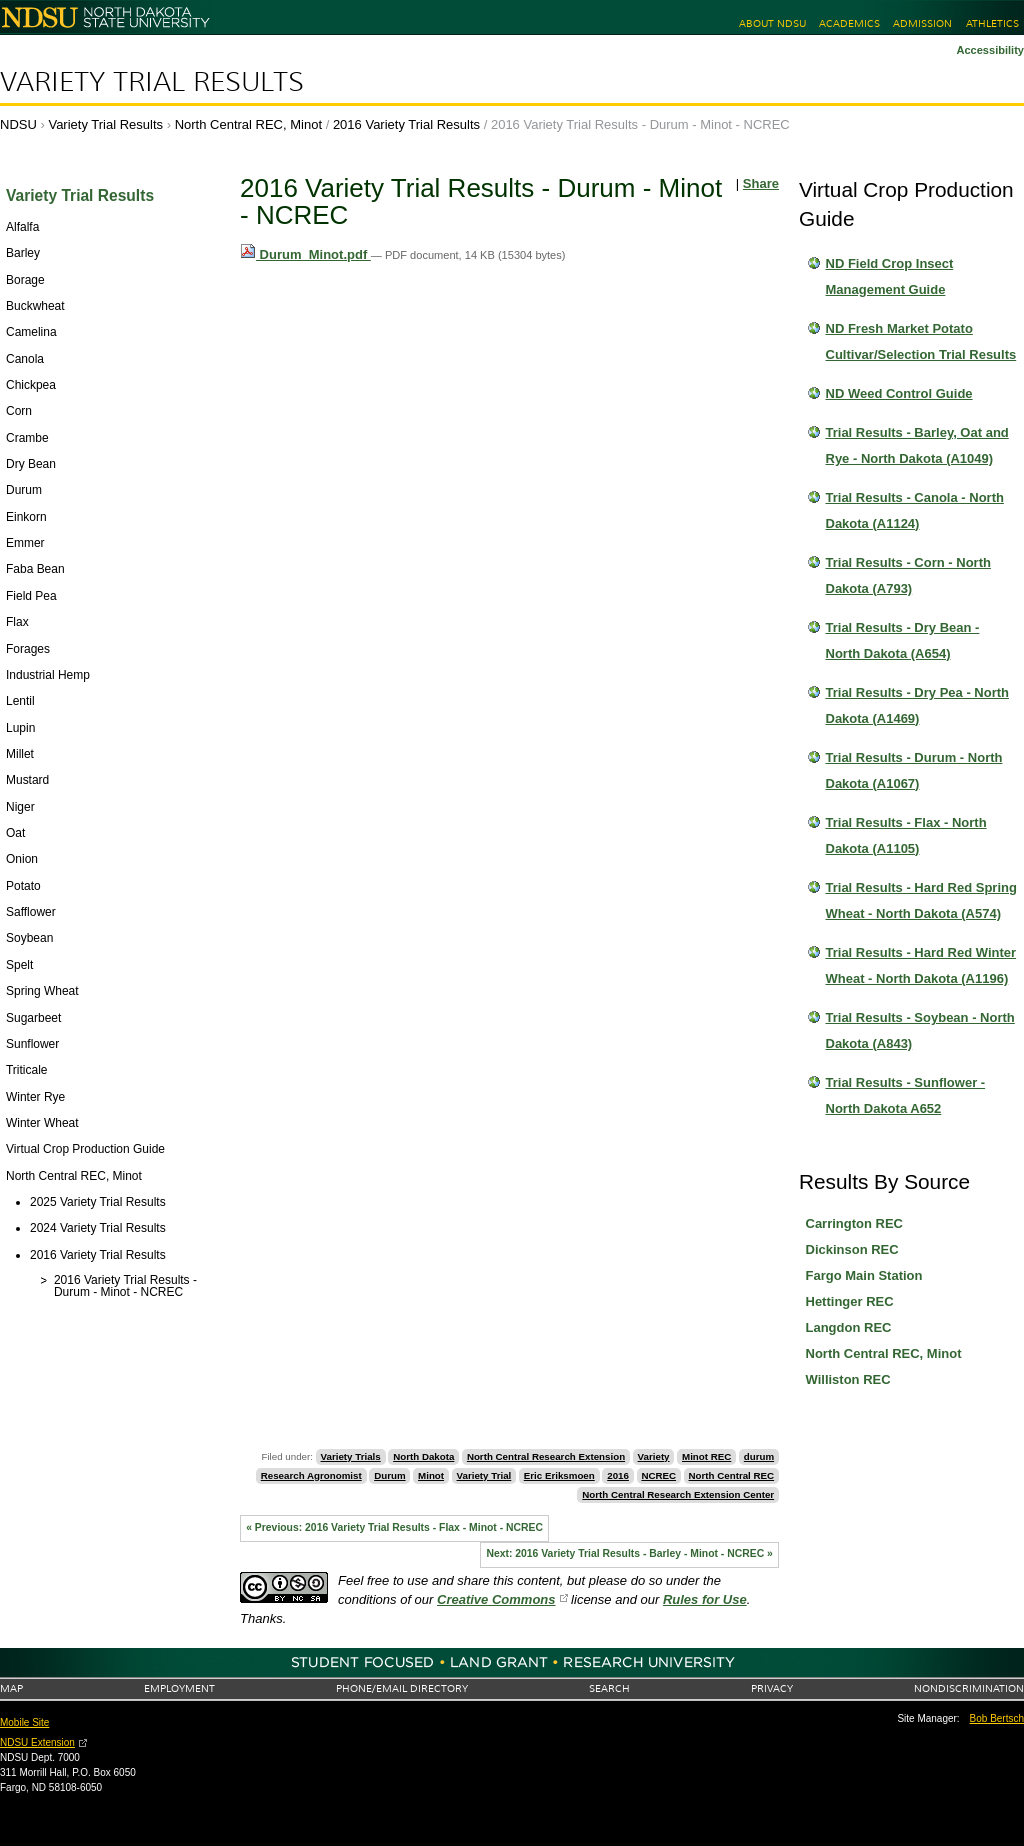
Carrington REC (855, 1223)
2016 (618, 1475)
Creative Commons (496, 1599)
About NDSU (772, 23)
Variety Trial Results (152, 82)
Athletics (992, 23)
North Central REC (732, 1475)
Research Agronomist (311, 1475)
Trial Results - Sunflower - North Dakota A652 (906, 1095)
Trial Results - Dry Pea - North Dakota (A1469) (918, 705)
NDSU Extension (37, 1742)
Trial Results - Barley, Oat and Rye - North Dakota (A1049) (917, 445)
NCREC (658, 1475)
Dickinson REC (852, 1249)
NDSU (18, 124)
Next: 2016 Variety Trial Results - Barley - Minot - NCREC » (629, 1553)
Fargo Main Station (864, 1275)
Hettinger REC (850, 1301)
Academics (849, 23)
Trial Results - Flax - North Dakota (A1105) (906, 835)
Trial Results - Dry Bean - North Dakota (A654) (903, 640)
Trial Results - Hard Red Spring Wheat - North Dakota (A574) (921, 900)
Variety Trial (484, 1475)
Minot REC (706, 1456)
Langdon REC (849, 1327)
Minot (431, 1475)
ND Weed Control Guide (899, 393)
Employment (179, 1688)
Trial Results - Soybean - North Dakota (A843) (920, 1030)
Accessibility (990, 50)
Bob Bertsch (997, 1718)
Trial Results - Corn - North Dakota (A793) (908, 575)
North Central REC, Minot (248, 124)
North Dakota (423, 1456)
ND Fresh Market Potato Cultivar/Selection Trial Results (921, 341)
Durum (389, 1475)
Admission (922, 23)
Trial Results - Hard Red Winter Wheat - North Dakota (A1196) (921, 965)
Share (761, 183)
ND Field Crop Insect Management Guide (890, 276)
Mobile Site (24, 1722)
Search (609, 1688)
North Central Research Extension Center (678, 1494)
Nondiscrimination (969, 1688)
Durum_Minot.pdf (305, 254)
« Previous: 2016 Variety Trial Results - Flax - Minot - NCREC (394, 1527)
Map (11, 1688)
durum (759, 1456)
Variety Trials (351, 1456)
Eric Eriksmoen (559, 1475)
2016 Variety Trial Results (406, 124)
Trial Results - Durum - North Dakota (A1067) (914, 770)
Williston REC (848, 1379)
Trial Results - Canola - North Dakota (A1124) (915, 510)
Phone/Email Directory (402, 1688)
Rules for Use (705, 1599)
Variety (654, 1456)
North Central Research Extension (546, 1456)
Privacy (772, 1688)
